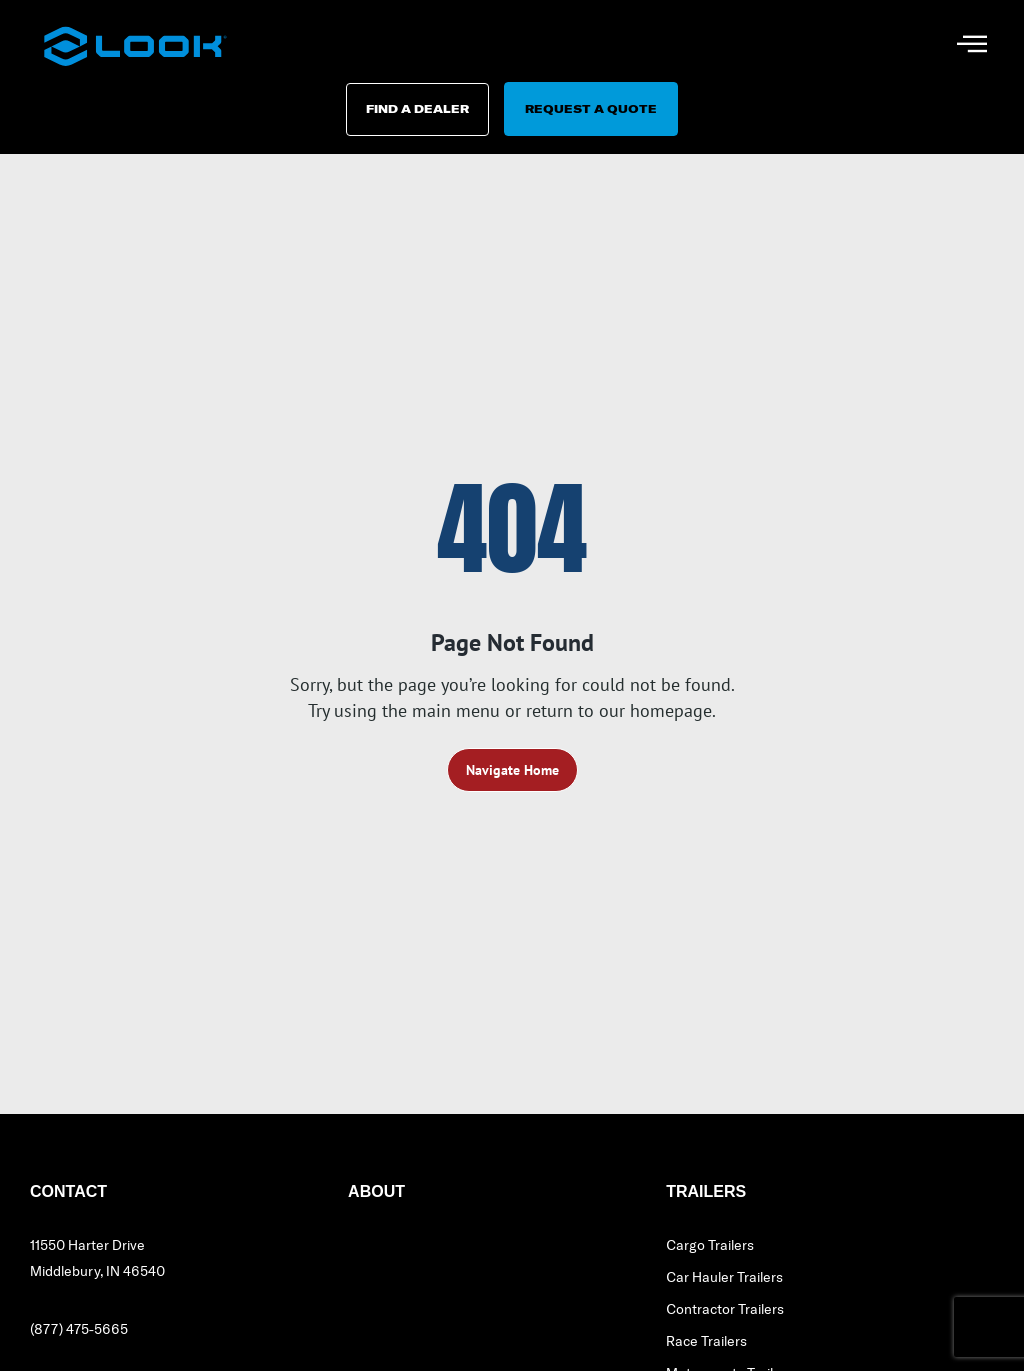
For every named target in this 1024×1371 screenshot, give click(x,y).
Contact (68, 1197)
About (376, 1197)
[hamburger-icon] (971, 46)
